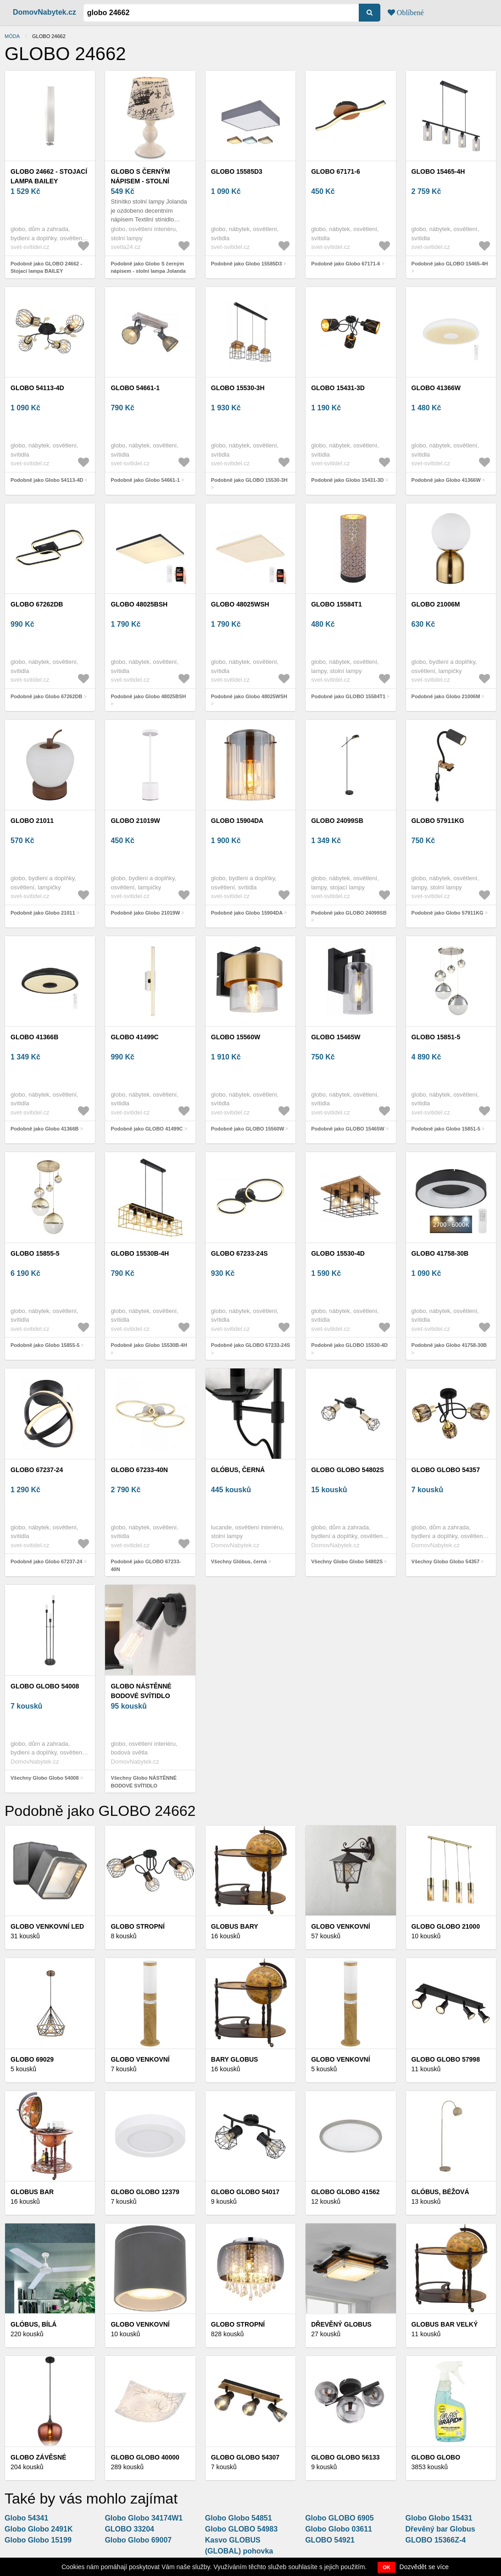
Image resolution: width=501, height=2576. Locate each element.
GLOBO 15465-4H (438, 171)
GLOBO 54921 (330, 2540)
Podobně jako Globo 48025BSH (148, 696)
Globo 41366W (436, 388)
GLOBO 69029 (32, 2059)
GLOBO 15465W (335, 1037)
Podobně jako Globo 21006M (446, 696)
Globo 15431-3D (338, 388)
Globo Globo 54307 (245, 2457)
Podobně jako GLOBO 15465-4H (450, 263)
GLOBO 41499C (134, 1037)
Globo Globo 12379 (145, 2191)
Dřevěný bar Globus (440, 2529)
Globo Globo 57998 (446, 2059)
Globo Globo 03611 (338, 2529)
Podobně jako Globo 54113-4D (47, 480)
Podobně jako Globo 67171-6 (345, 263)
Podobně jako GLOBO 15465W (347, 1128)
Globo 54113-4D (37, 388)
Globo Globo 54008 (45, 1686)
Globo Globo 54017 (245, 2191)
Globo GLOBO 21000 (446, 1926)
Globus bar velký (445, 2324)
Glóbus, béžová (440, 2191)
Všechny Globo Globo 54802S (347, 1561)
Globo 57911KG (438, 820)
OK (386, 2567)
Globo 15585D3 (236, 171)
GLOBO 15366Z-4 (436, 2540)
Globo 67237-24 (37, 1469)
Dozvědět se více (424, 2566)
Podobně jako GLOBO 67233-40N (146, 1565)
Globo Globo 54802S (347, 1469)
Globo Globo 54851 (238, 2518)
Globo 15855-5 (35, 1253)
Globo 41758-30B (440, 1253)
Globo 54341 (26, 2518)
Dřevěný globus (341, 2324)
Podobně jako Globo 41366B (45, 1128)
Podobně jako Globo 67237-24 (47, 1561)
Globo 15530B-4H (140, 1253)
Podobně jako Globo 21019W (145, 913)
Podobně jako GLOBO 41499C (147, 1128)
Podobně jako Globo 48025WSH (249, 696)
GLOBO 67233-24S (239, 1253)
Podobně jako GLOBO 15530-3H (249, 480)
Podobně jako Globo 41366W (446, 480)
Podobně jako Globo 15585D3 (246, 263)
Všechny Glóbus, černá (239, 1561)
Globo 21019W (135, 820)
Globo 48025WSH (240, 604)
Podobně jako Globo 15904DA (247, 913)
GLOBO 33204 (129, 2529)
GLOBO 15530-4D (338, 1253)
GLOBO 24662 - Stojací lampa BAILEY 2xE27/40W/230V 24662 (49, 181)
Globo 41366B (34, 1037)
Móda (12, 36)
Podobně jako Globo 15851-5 (446, 1128)
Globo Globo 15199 (38, 2540)
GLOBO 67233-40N (139, 1469)
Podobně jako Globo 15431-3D (347, 480)
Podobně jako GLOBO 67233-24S (250, 1345)
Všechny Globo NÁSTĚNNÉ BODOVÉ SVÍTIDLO (144, 1781)
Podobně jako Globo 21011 (43, 913)
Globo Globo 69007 (138, 2540)
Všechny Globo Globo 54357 (446, 1561)
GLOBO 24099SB (337, 820)
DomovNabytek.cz (44, 12)
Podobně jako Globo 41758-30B (449, 1345)
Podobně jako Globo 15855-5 (45, 1345)
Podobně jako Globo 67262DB (46, 696)
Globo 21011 (32, 820)
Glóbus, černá (238, 1469)
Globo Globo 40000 (145, 2457)
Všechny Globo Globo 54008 (45, 1778)
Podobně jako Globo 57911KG (448, 913)
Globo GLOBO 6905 (339, 2518)
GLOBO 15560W (235, 1037)
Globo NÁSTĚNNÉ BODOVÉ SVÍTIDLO (141, 1690)
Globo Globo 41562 (345, 2191)
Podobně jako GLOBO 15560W (247, 1128)
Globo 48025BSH (139, 604)
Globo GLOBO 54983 (241, 2529)
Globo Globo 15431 (439, 2518)
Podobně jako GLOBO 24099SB (348, 913)
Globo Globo (436, 2457)
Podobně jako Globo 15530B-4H (149, 1345)
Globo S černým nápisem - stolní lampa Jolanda (140, 181)
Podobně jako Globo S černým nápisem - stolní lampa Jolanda (148, 267)
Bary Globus (234, 2059)
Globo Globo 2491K (38, 2529)
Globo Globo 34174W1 (144, 2518)
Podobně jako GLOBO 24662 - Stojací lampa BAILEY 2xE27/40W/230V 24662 (46, 271)
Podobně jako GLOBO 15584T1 (348, 696)
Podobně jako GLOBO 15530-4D (349, 1345)
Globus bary (234, 1926)
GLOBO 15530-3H (238, 388)
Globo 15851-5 (436, 1037)
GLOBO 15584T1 (336, 604)
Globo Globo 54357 (446, 1469)
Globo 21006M (436, 604)
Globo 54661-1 (135, 388)
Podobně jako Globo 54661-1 (145, 480)
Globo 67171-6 (335, 171)
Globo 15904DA (237, 820)
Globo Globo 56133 (345, 2457)
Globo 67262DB (37, 604)
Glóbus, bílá (33, 2324)
